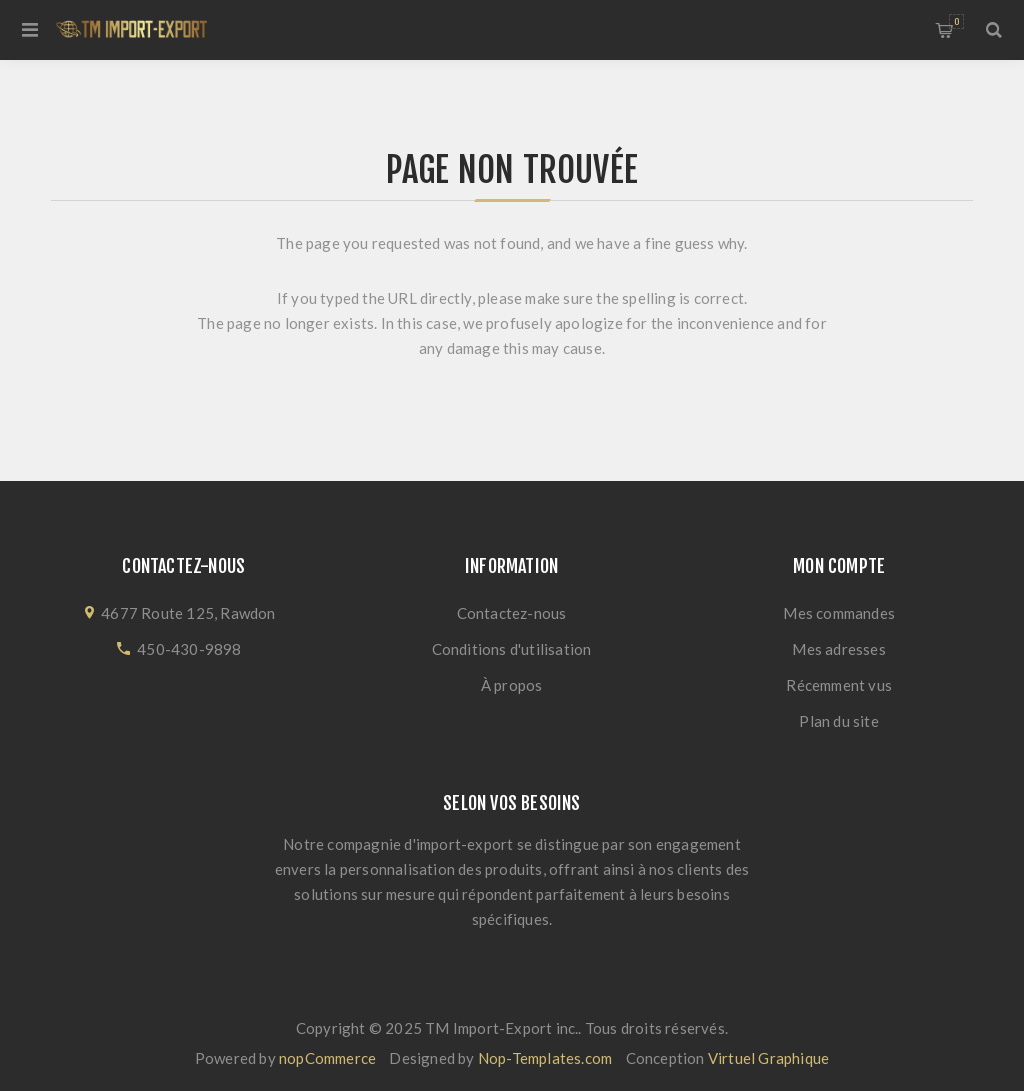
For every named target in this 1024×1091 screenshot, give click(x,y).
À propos (512, 685)
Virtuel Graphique (768, 1058)
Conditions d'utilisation (512, 649)
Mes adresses (838, 649)
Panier (956, 21)
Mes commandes (839, 613)
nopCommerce (327, 1058)
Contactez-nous (512, 613)
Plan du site (838, 721)
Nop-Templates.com (545, 1058)
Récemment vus (839, 685)
